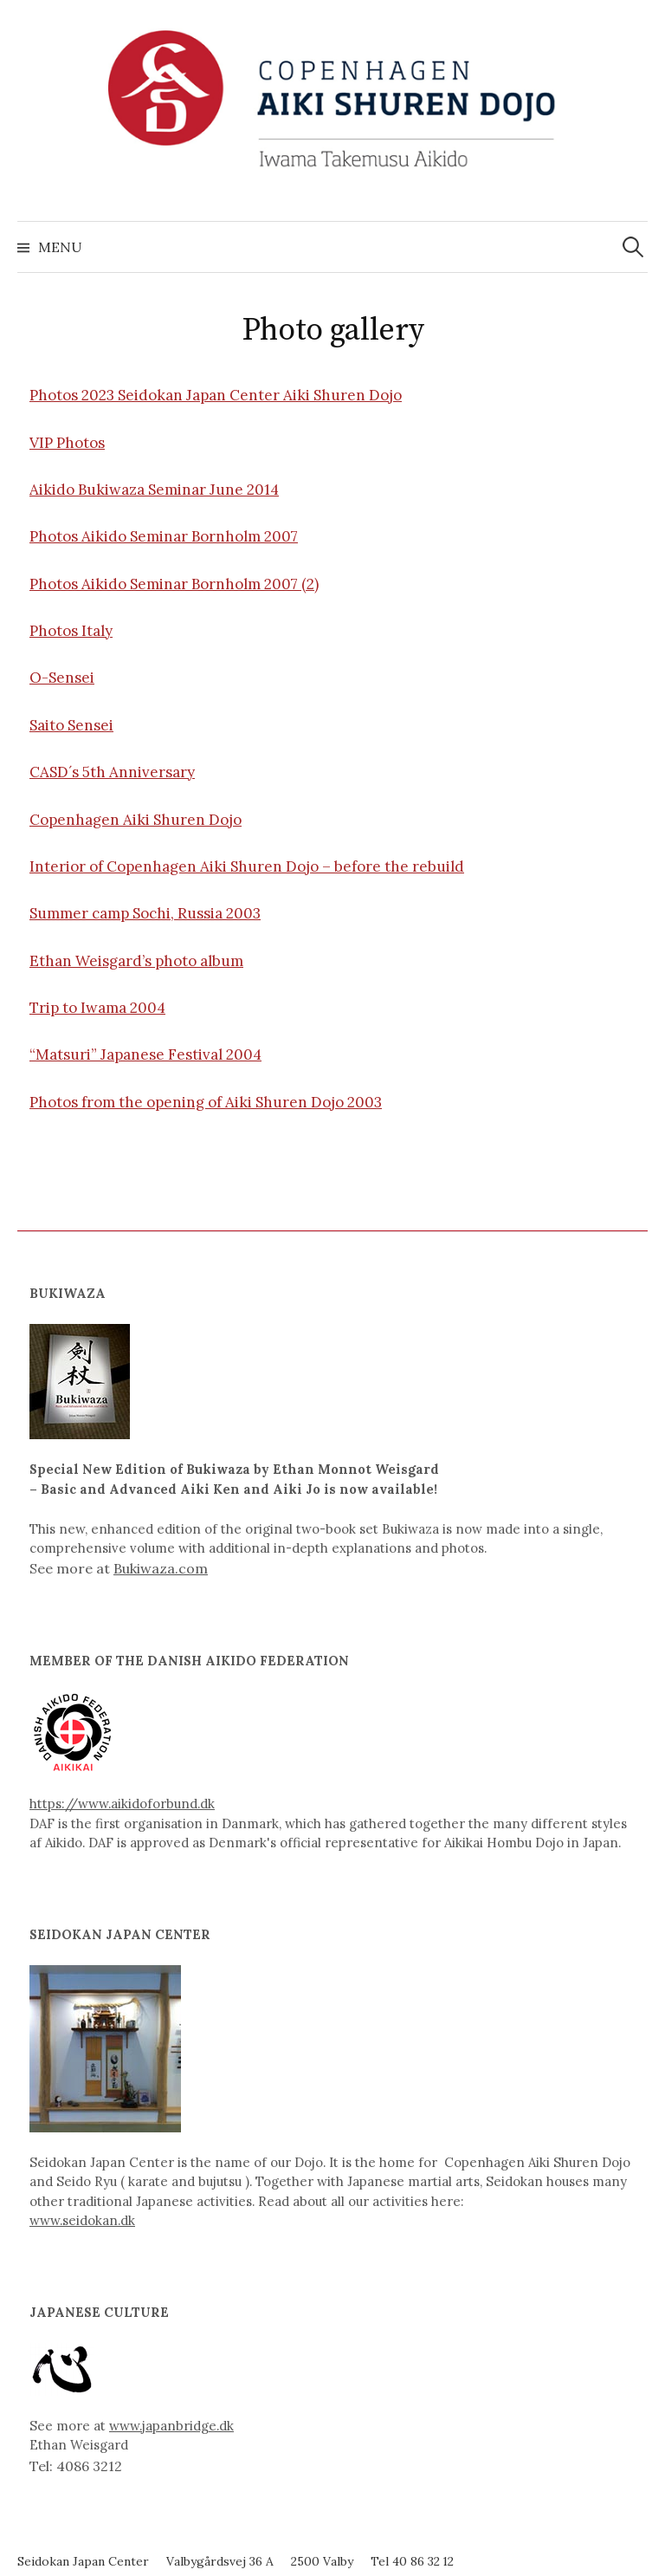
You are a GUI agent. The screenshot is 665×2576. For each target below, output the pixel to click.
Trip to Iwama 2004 (97, 1007)
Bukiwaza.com (160, 1568)
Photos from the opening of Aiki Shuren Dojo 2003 (205, 1102)
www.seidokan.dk (82, 2220)
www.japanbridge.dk (171, 2425)
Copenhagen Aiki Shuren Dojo (135, 819)
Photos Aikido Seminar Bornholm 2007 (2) (174, 584)
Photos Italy (71, 630)
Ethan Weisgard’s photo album (136, 960)
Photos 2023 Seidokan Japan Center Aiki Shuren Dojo (215, 395)
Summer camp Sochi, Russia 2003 (145, 913)
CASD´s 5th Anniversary (112, 772)
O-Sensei (61, 677)
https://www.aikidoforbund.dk (122, 1803)
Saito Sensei (71, 725)
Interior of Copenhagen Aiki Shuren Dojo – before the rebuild (246, 866)
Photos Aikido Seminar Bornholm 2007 (163, 536)
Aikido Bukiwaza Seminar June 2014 (154, 489)
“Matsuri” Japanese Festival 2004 (145, 1054)
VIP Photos (67, 442)
